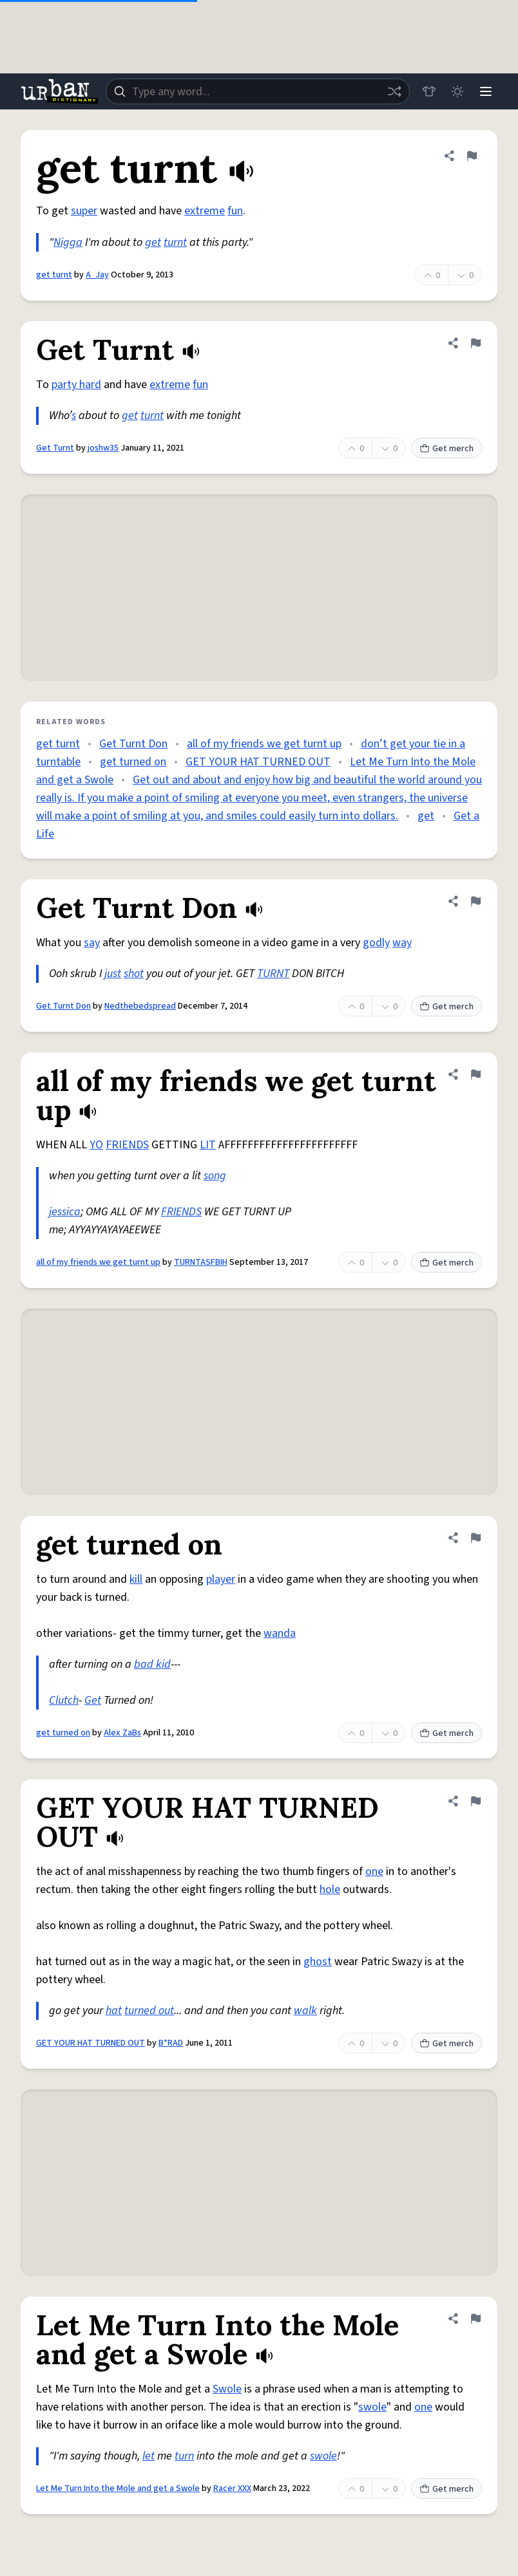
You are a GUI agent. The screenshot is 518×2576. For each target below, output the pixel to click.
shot (134, 974)
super (84, 211)
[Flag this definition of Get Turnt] (475, 343)
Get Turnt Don (133, 744)
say (92, 943)
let (148, 2456)
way (402, 943)
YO (96, 1145)
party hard (76, 385)
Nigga (67, 242)
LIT (208, 1145)
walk (305, 2010)
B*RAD (170, 2043)
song (215, 1176)
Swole (227, 2389)
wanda (280, 1633)
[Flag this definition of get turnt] (471, 155)
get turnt (54, 274)
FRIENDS (127, 1145)
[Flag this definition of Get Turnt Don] (475, 901)
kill (136, 1579)
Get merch (446, 448)
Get (92, 1700)
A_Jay (97, 274)
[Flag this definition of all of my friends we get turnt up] (475, 1074)
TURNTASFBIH (200, 1262)
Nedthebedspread (140, 1006)
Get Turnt (55, 448)
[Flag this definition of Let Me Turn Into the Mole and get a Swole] (475, 2318)
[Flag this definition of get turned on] (475, 1537)
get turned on (133, 762)
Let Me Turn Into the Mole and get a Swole (118, 2488)
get (153, 242)
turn (184, 2456)
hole (330, 1889)
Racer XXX (232, 2488)
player (220, 1579)
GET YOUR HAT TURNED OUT (258, 762)
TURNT (273, 974)
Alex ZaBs (122, 1732)
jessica (65, 1212)
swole (372, 2407)
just (112, 974)
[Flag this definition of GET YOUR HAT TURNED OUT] (475, 1801)
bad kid (152, 1664)
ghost (317, 1962)
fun (235, 211)
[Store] (429, 91)
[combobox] (258, 91)
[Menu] (485, 91)
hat (114, 2010)
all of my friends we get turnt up (264, 744)
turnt (175, 242)
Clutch (64, 1700)
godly (376, 943)
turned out (149, 2010)
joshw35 (103, 448)
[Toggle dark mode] (457, 91)
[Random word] (394, 91)
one (374, 1871)
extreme (204, 211)
